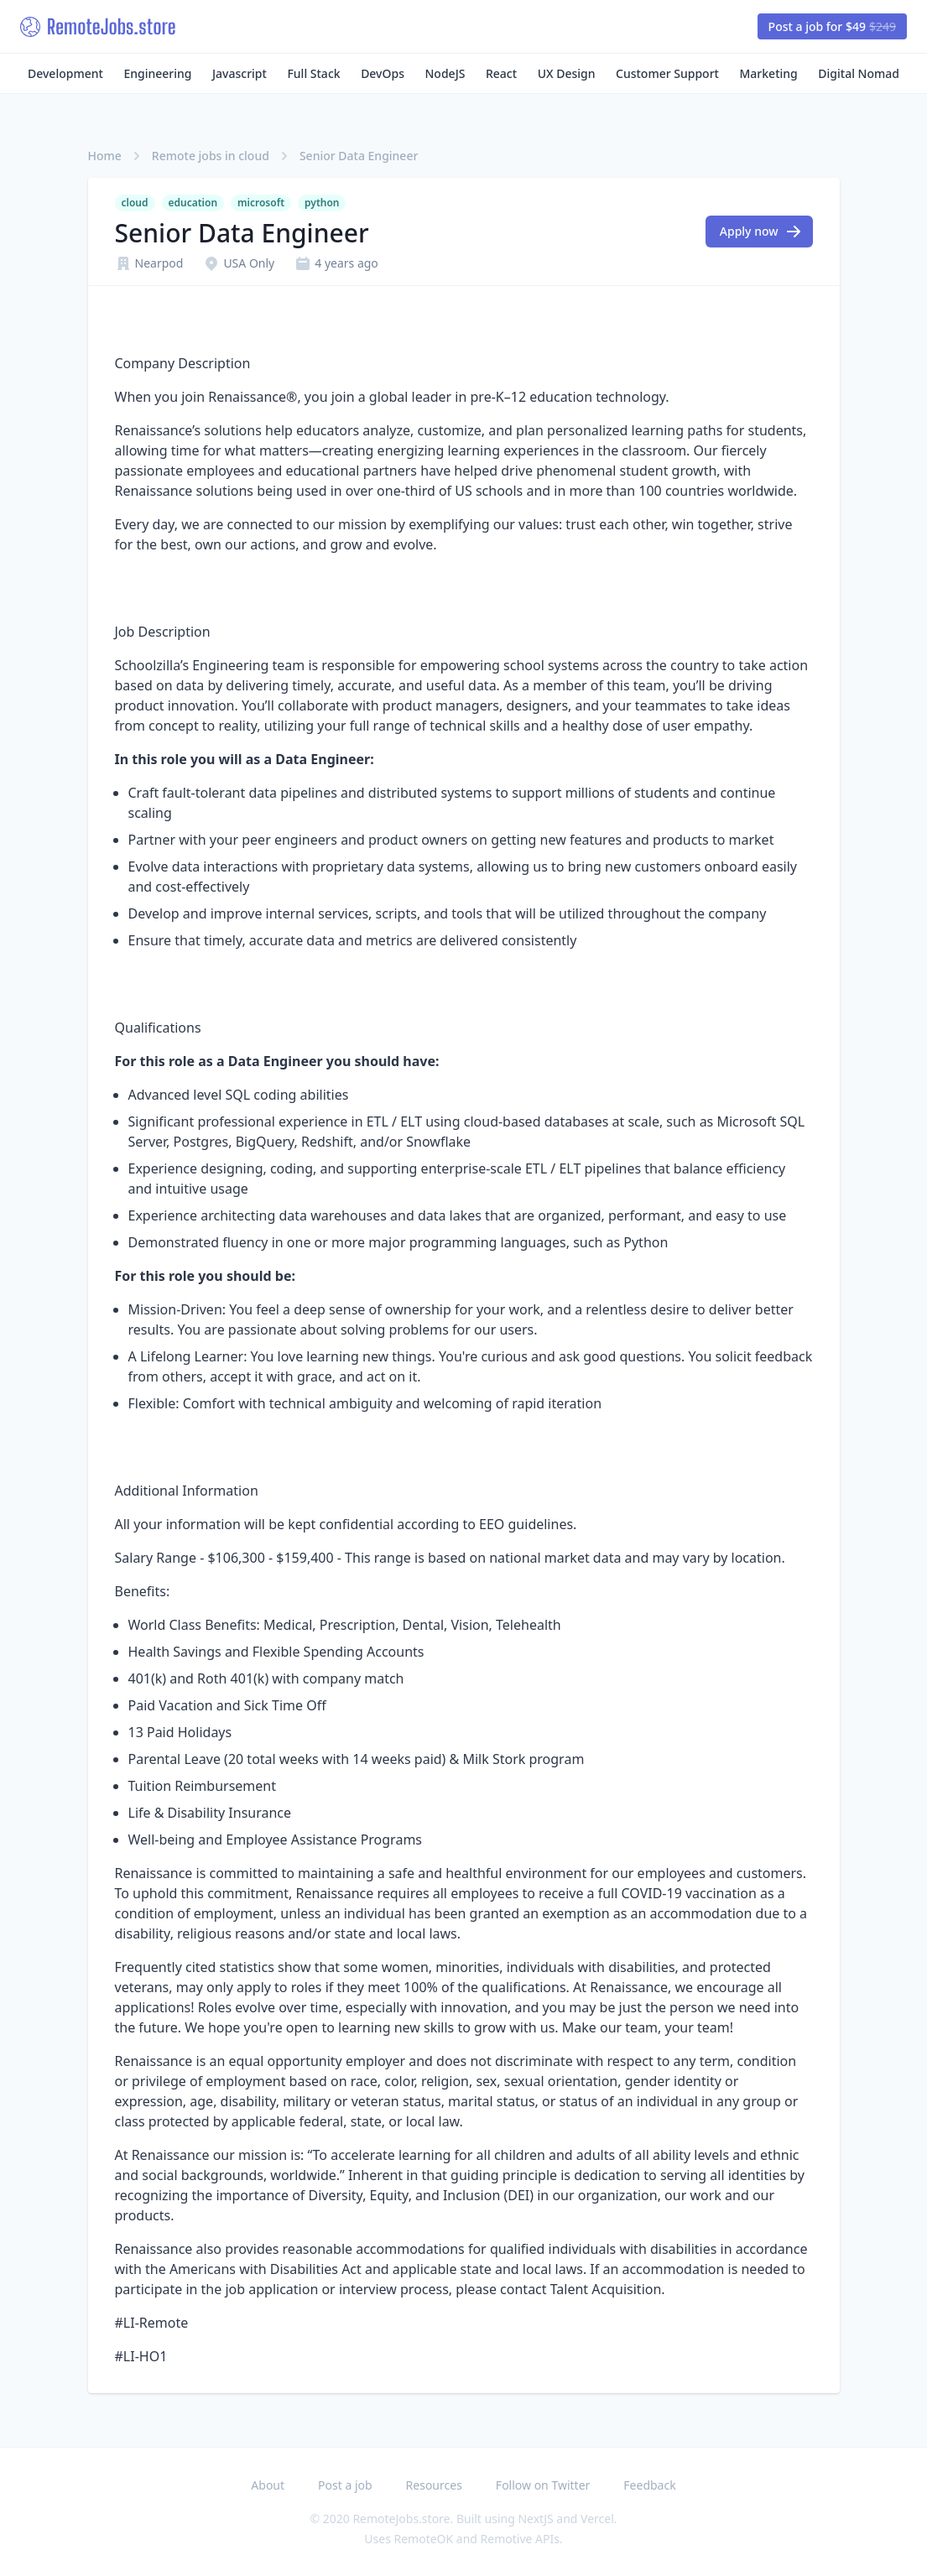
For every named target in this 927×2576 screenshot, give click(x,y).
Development (65, 73)
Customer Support (667, 73)
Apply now (761, 231)
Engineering (157, 73)
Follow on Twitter (543, 2485)
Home (105, 156)
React (501, 73)
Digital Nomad (858, 73)
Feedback (649, 2485)
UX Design (567, 73)
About (267, 2485)
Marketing (769, 73)
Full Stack (313, 73)
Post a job (345, 2485)
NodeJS (445, 73)
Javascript (239, 73)
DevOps (382, 73)
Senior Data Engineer (358, 156)
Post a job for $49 (832, 26)
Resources (434, 2485)
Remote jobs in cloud (210, 156)
